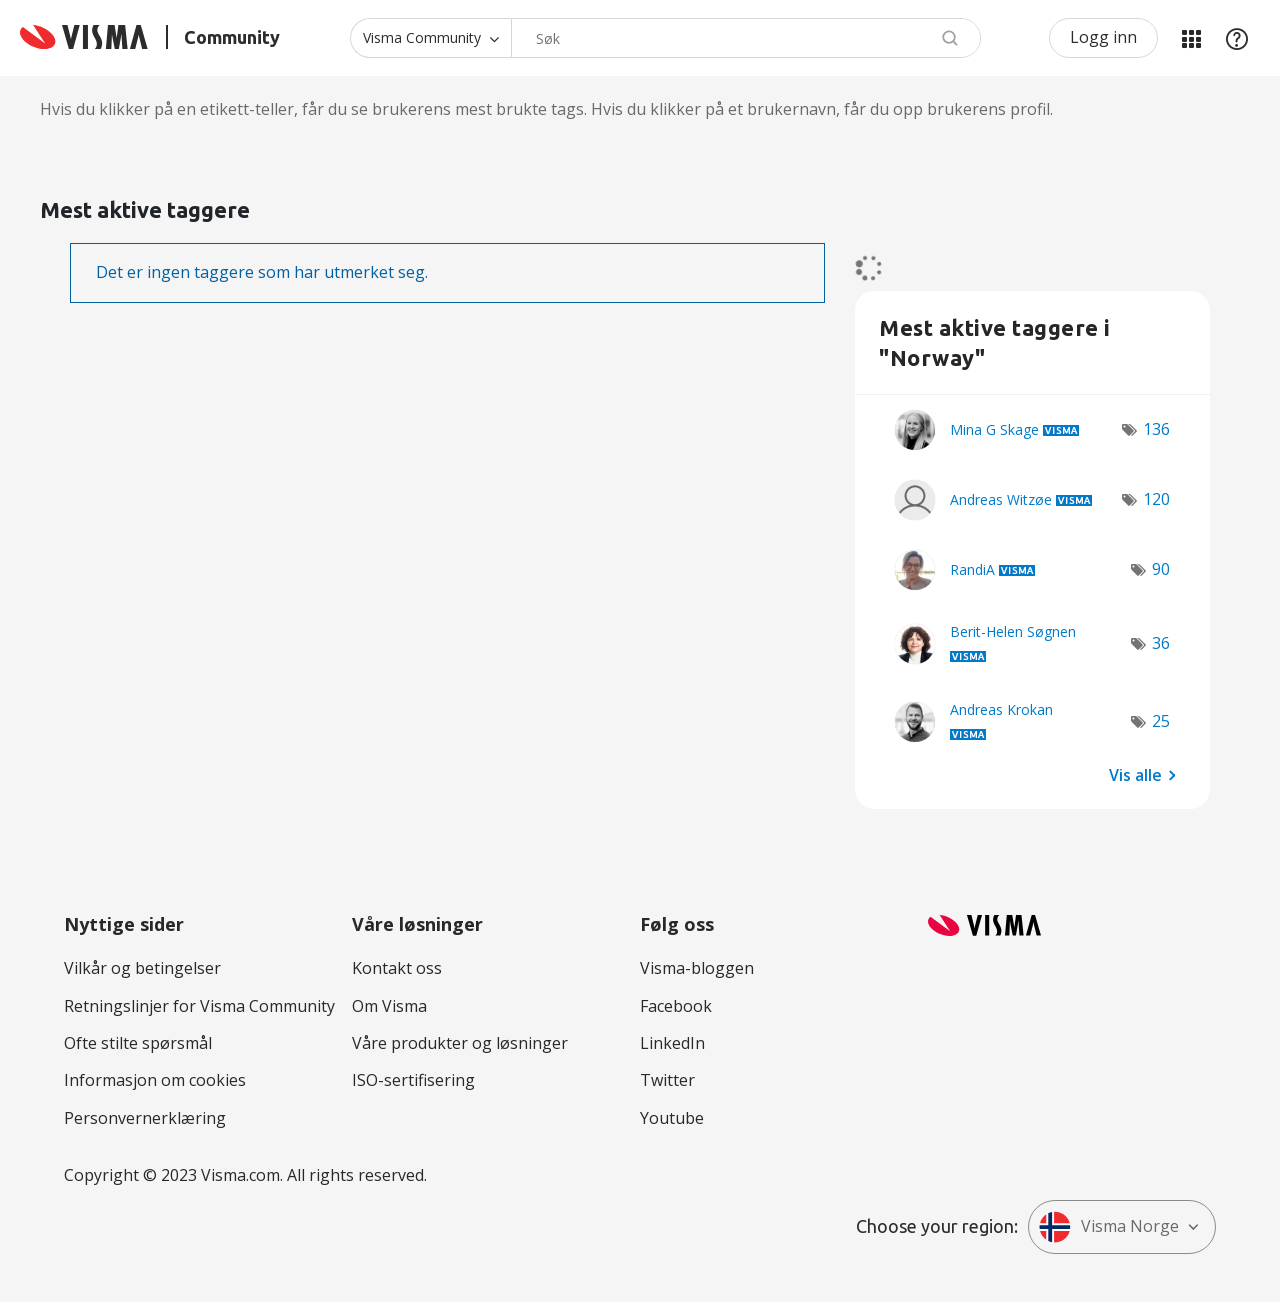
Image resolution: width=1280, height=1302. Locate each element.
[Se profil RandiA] (972, 569)
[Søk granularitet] (430, 38)
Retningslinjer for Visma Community (199, 1006)
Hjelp (1237, 38)
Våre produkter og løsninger (460, 1043)
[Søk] (746, 38)
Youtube (672, 1118)
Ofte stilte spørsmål (138, 1043)
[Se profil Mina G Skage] (994, 429)
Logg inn (1103, 37)
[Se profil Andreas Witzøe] (1001, 499)
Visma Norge (1109, 1227)
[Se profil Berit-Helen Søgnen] (1013, 631)
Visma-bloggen (697, 968)
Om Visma (389, 1006)
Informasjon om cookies (155, 1080)
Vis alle (1135, 774)
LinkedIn (672, 1043)
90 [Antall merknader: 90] (1161, 569)
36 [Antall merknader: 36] (1161, 643)
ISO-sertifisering (413, 1080)
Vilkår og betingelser (142, 968)
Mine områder (1191, 38)
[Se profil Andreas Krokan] (1001, 709)
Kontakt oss (397, 968)
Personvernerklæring (145, 1118)
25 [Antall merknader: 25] (1161, 721)
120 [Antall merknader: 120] (1156, 499)
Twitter (667, 1080)
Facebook (676, 1006)
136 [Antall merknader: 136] (1156, 429)
